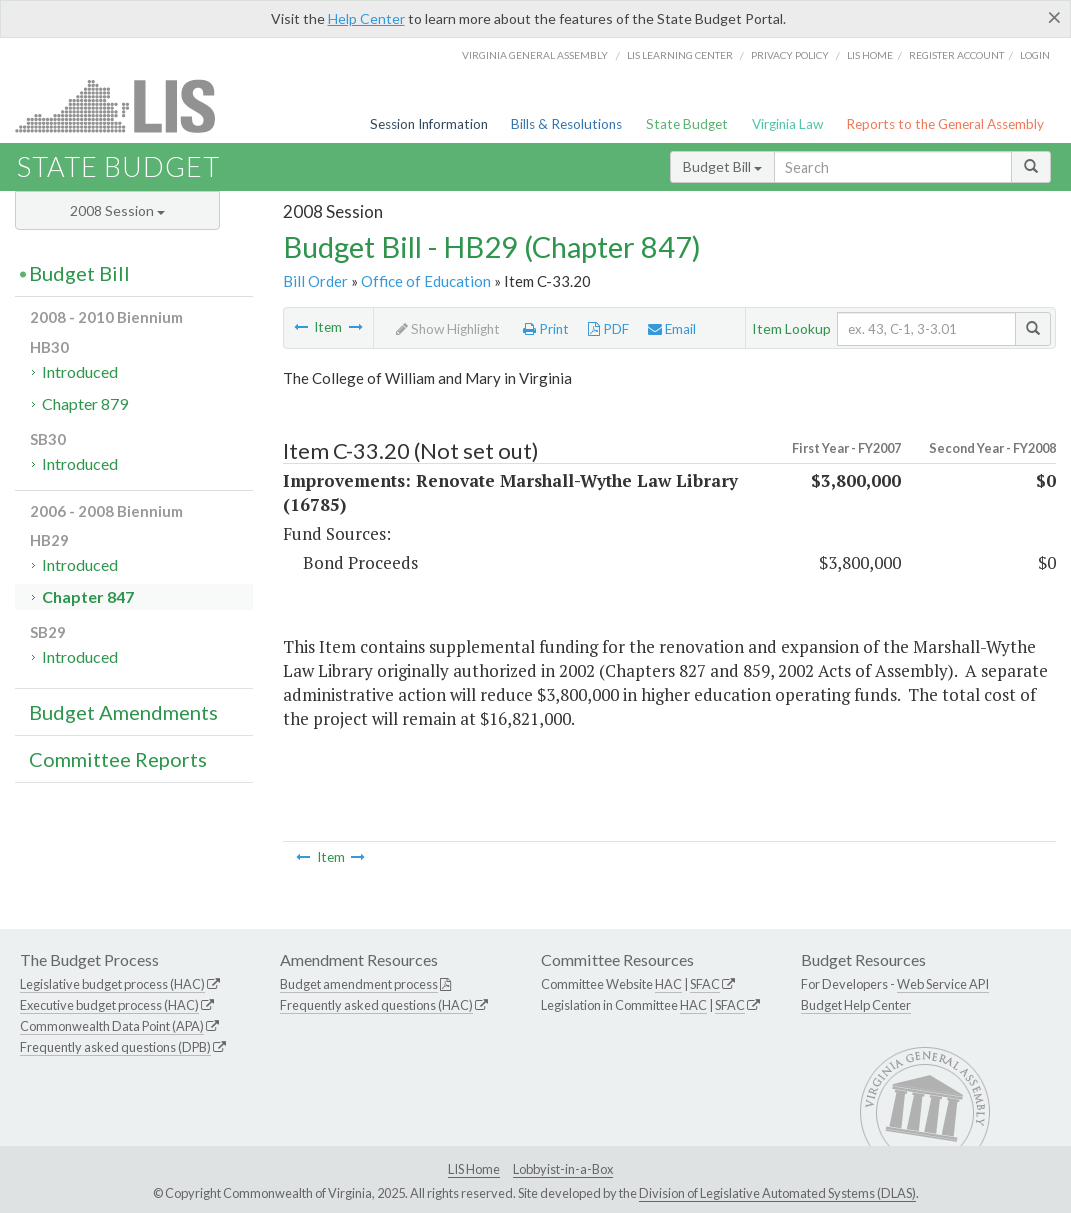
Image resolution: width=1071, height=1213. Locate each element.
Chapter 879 (85, 403)
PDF (608, 329)
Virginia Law (787, 124)
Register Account (956, 55)
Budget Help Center (856, 1005)
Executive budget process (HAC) (109, 1005)
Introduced (80, 371)
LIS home (870, 55)
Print (546, 329)
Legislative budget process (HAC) (112, 984)
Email (672, 329)
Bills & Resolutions (566, 124)
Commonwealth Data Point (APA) (112, 1026)
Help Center (366, 18)
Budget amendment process (359, 984)
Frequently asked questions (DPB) (115, 1047)
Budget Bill (722, 166)
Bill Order (315, 281)
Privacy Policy (790, 55)
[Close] (1054, 17)
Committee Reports (118, 759)
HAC (668, 984)
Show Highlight (448, 329)
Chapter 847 (88, 596)
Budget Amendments (123, 712)
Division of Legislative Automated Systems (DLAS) (777, 1193)
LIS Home (474, 1169)
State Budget (687, 124)
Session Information (429, 124)
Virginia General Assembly (535, 55)
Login (1035, 55)
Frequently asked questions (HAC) (376, 1005)
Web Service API (943, 984)
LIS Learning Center (680, 55)
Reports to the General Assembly (945, 124)
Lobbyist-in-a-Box (563, 1169)
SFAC (705, 984)
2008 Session (117, 210)
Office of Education (426, 281)
